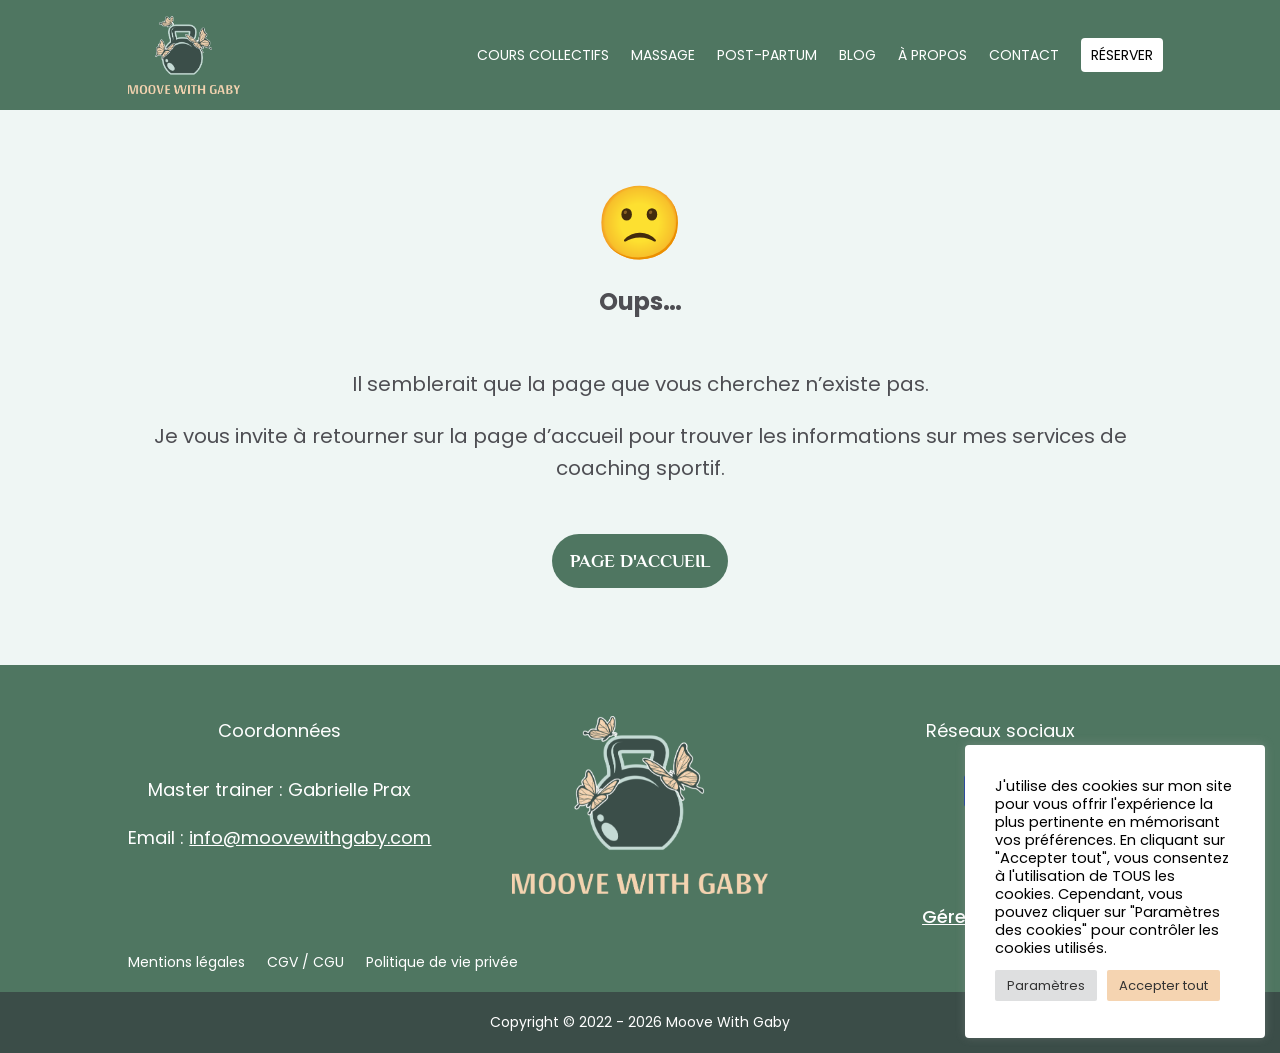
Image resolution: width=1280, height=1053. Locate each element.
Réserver (1122, 55)
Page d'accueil (640, 561)
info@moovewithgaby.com (310, 837)
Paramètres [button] (1046, 985)
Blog (857, 55)
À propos (932, 55)
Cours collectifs (543, 55)
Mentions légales (186, 963)
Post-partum (767, 55)
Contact (1024, 55)
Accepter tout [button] (1163, 985)
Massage (663, 55)
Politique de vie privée (442, 963)
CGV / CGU (305, 963)
